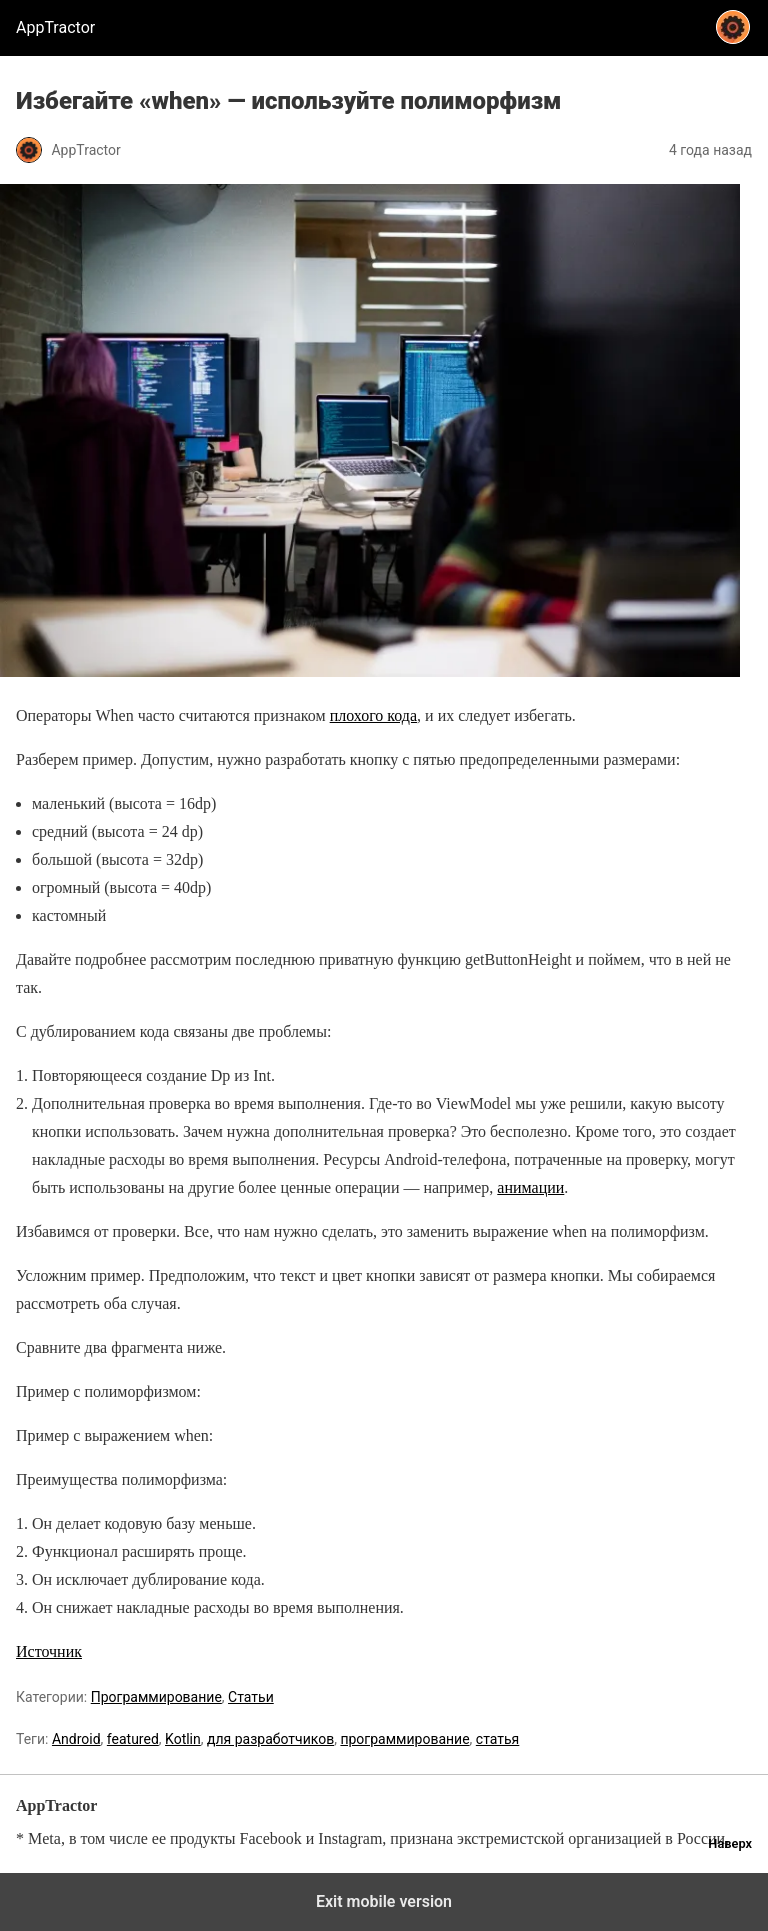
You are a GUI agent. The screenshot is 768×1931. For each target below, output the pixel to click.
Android (76, 1739)
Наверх (730, 1843)
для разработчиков (270, 1739)
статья (497, 1739)
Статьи (251, 1697)
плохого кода (373, 715)
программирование (404, 1739)
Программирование (156, 1697)
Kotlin (183, 1739)
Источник (49, 1651)
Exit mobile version (384, 1901)
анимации (530, 1187)
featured (133, 1739)
